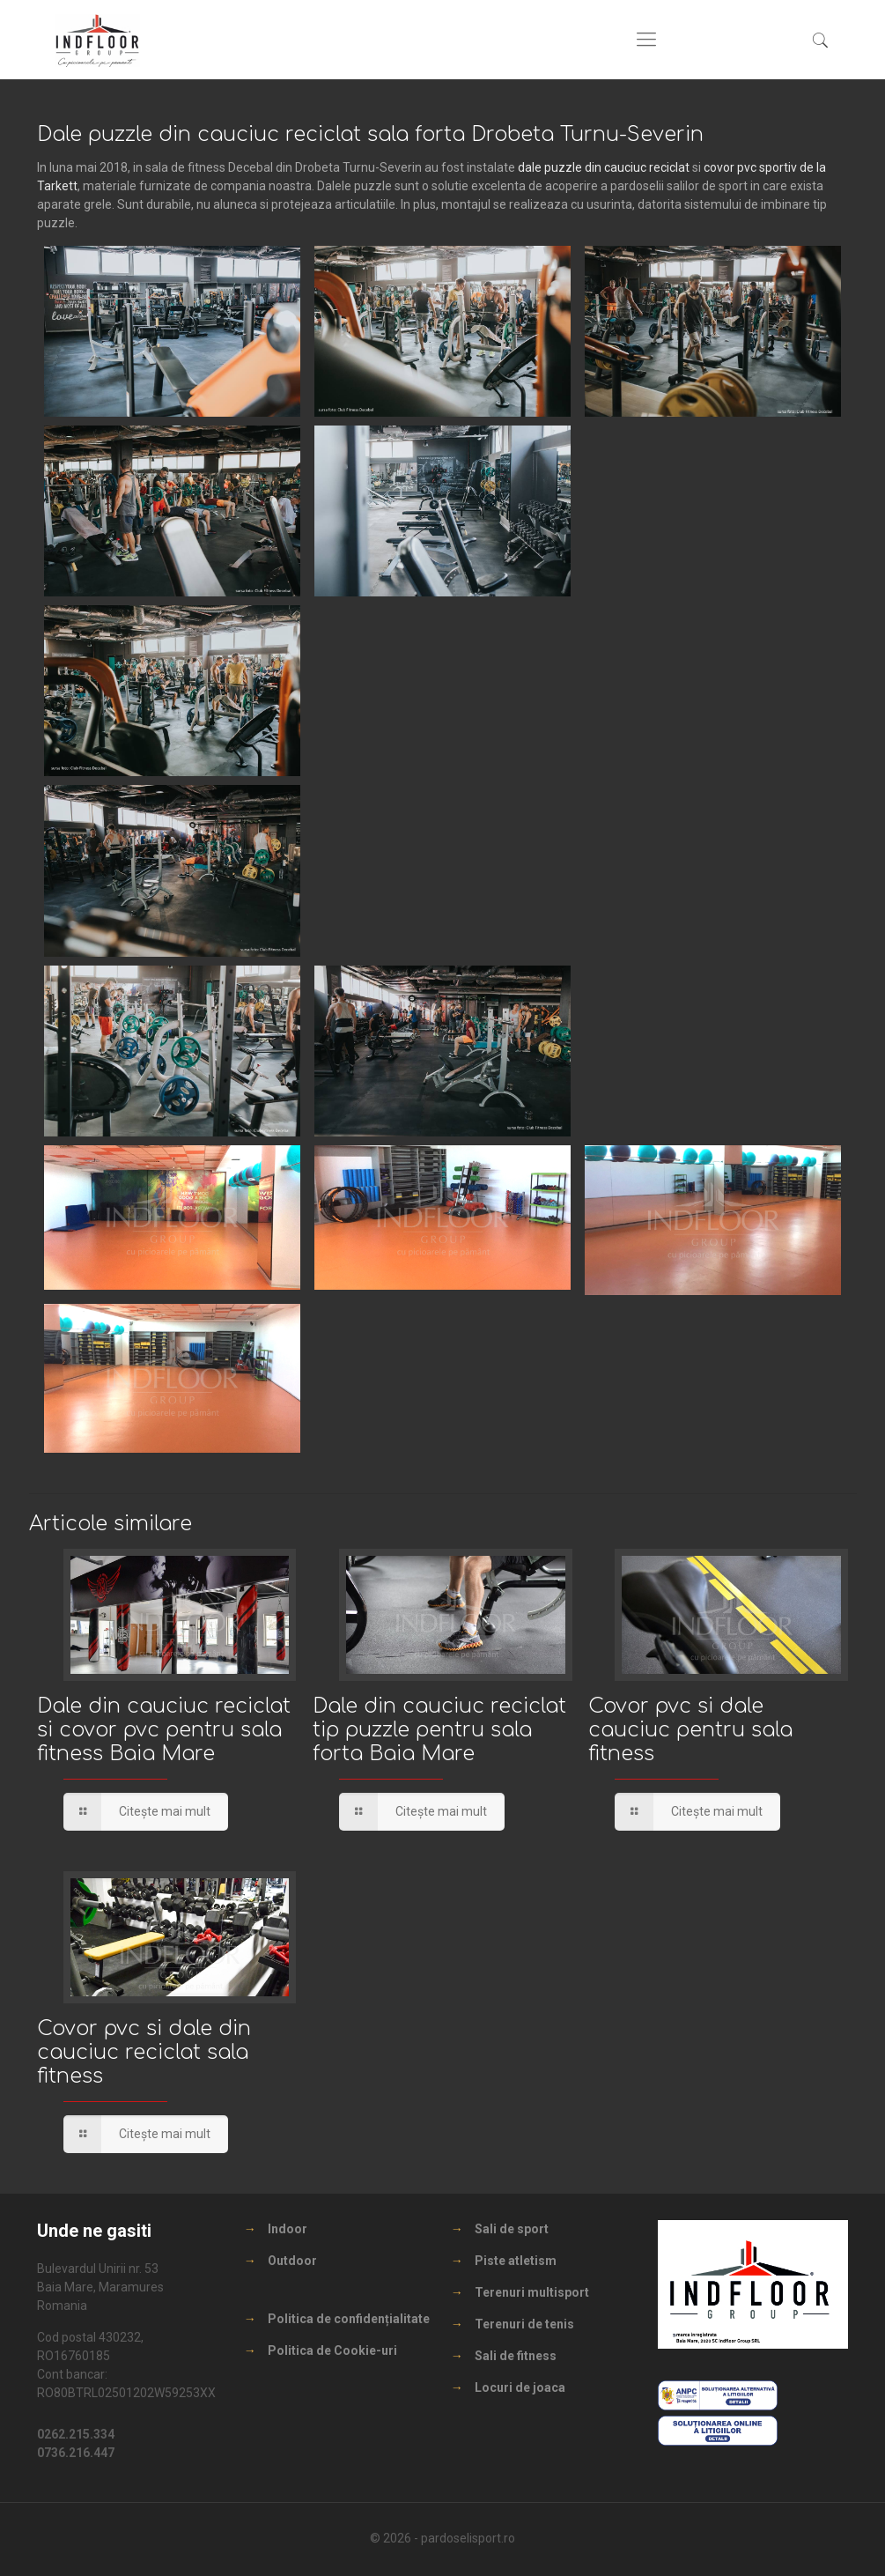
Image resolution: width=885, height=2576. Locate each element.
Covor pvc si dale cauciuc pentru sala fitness (690, 1730)
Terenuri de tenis (524, 2324)
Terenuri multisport (532, 2292)
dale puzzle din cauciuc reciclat (604, 167)
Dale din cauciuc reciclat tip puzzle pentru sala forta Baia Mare (439, 1730)
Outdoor (292, 2261)
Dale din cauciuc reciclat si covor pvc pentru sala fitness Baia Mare (164, 1730)
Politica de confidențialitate (349, 2319)
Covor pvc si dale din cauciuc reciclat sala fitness (144, 2052)
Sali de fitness (516, 2356)
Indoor (287, 2229)
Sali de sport (512, 2229)
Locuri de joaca (520, 2387)
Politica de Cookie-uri (332, 2350)
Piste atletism (516, 2261)
